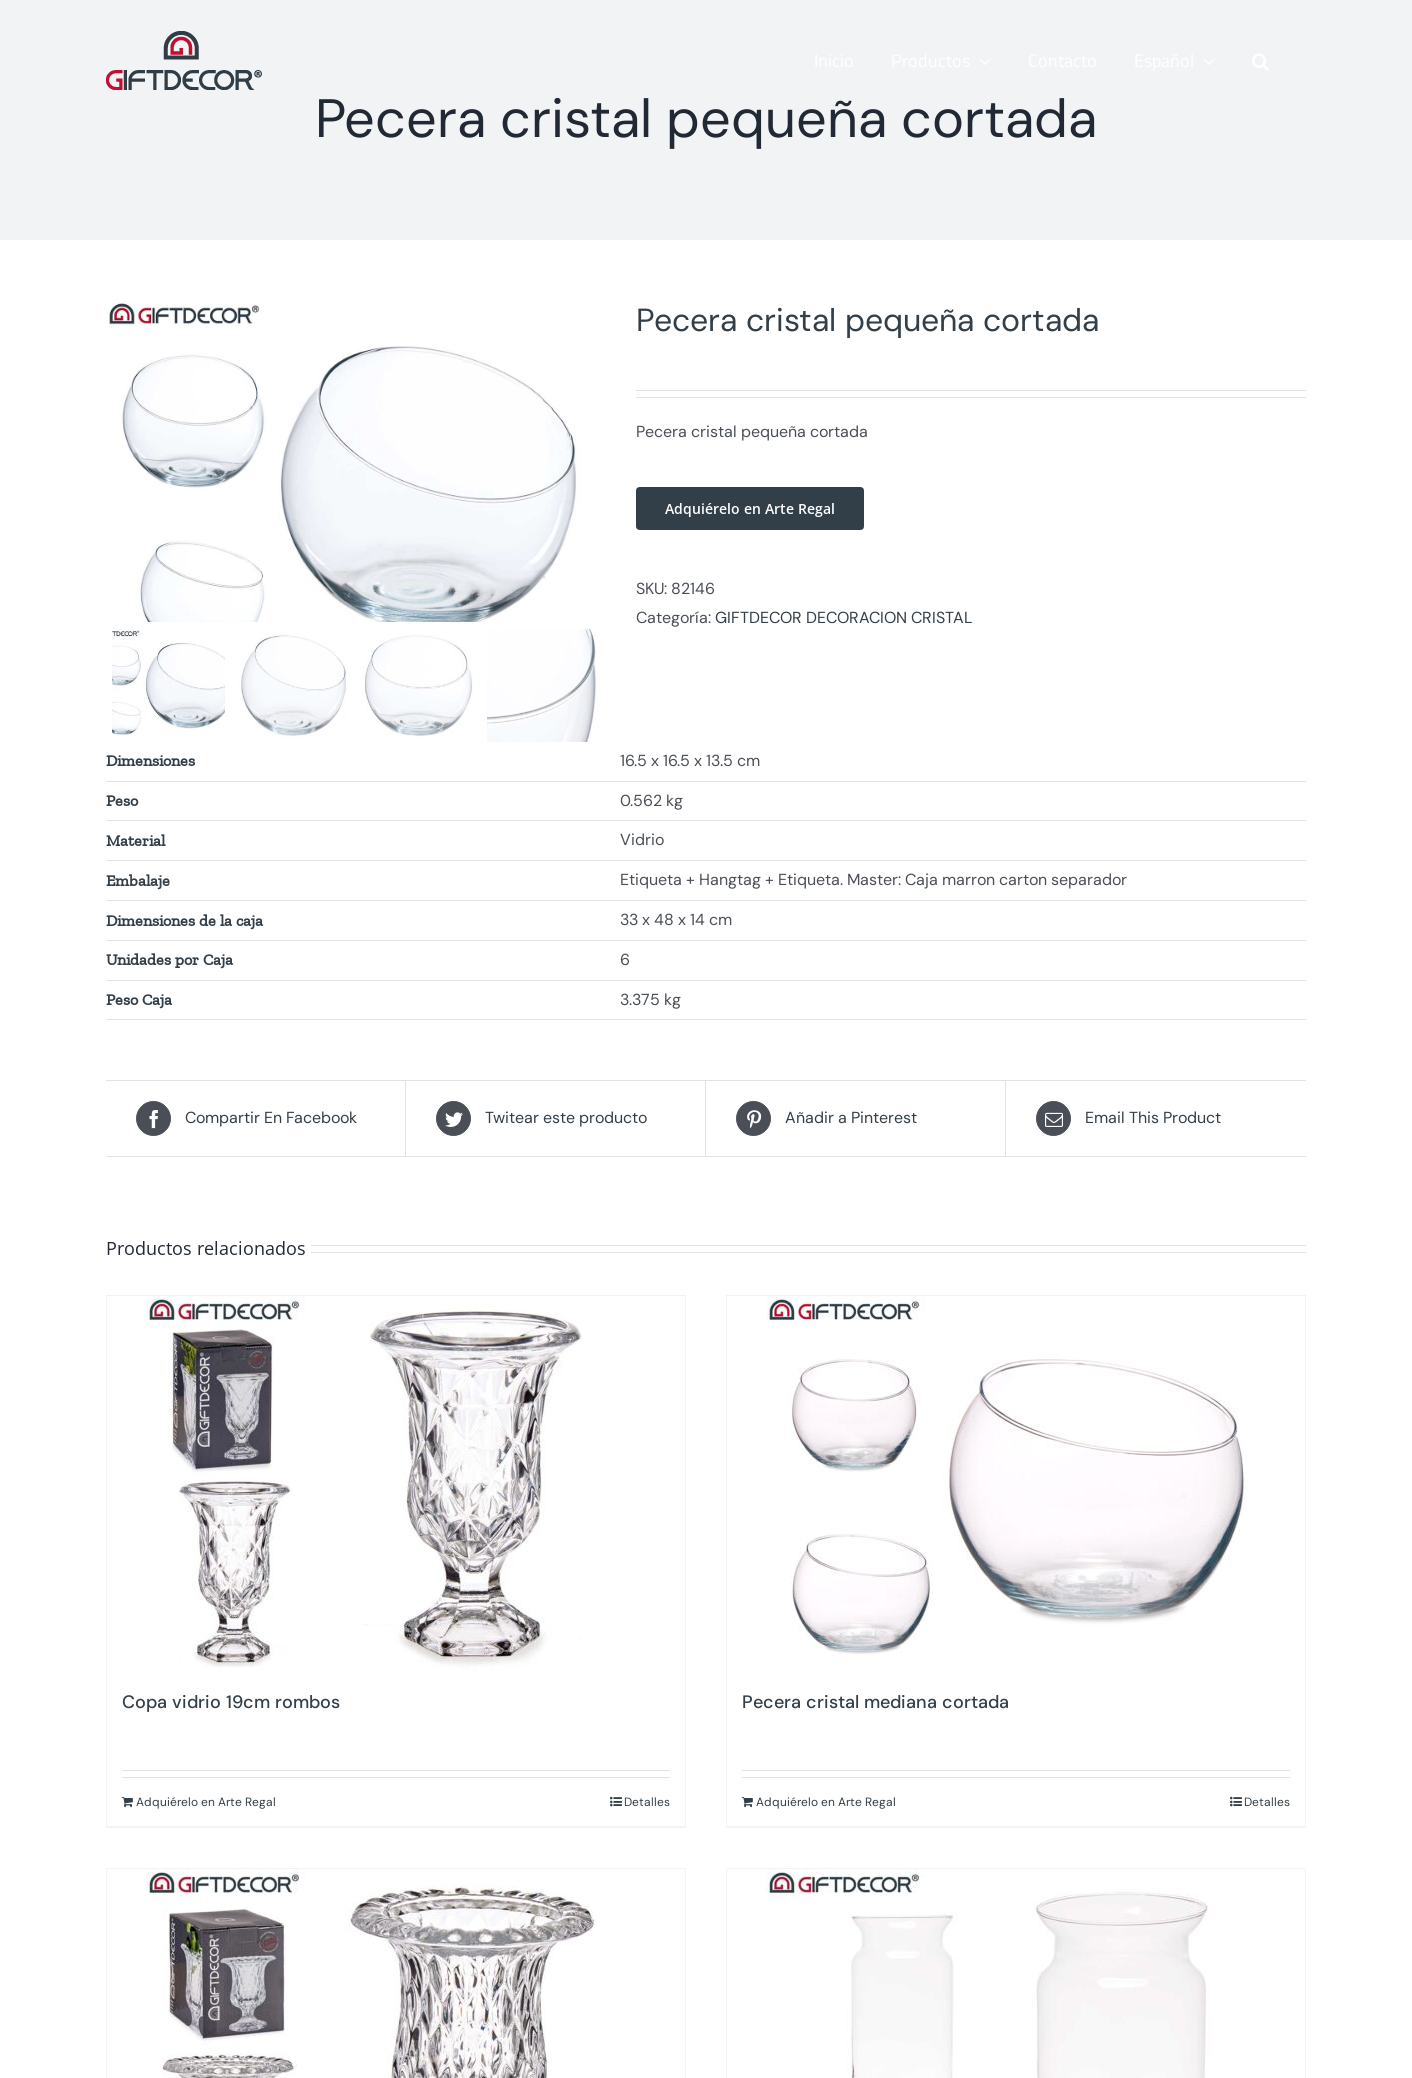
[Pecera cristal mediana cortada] (1016, 1536)
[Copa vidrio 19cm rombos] (396, 1536)
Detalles (647, 1855)
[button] (1260, 61)
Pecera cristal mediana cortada (875, 1755)
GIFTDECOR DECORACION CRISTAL (843, 617)
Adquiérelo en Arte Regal (750, 508)
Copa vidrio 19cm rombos (231, 1755)
